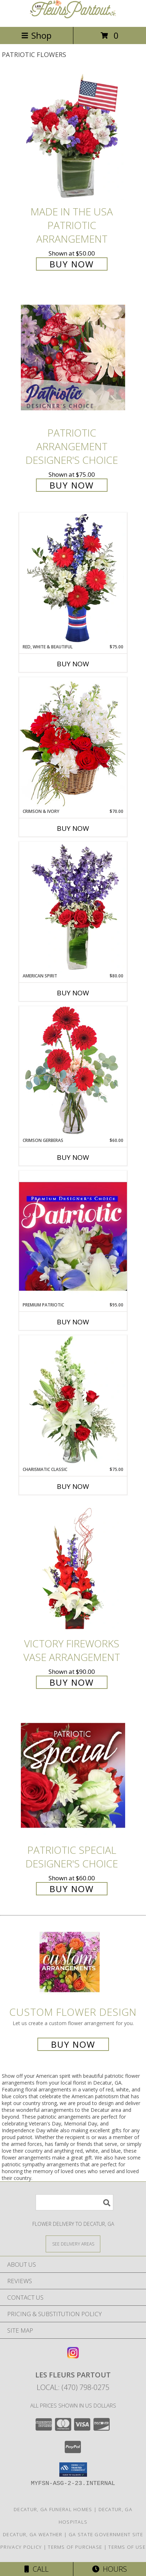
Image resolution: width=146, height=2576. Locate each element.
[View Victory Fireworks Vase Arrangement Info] (73, 1568)
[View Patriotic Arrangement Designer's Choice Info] (73, 357)
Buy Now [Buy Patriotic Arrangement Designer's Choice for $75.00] (72, 485)
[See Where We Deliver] (73, 2243)
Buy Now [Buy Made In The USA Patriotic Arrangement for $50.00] (72, 264)
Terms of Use (127, 2547)
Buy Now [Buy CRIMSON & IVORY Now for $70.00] (73, 828)
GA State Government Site (106, 2534)
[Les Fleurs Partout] (73, 16)
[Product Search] (74, 2202)
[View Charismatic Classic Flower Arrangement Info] (73, 1400)
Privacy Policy (21, 2547)
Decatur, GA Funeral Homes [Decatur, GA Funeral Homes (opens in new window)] (53, 2509)
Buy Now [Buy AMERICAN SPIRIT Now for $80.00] (73, 992)
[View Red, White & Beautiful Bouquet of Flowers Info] (73, 578)
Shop (36, 35)
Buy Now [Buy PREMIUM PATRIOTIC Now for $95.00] (73, 1322)
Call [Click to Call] (36, 2569)
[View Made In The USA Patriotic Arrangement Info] (73, 136)
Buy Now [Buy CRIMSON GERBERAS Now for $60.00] (73, 1157)
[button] (73, 2469)
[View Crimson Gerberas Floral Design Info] (73, 1071)
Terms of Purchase (75, 2547)
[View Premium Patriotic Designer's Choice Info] (73, 1236)
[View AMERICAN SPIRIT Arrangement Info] (73, 907)
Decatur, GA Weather (33, 2534)
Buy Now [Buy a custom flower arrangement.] (73, 2044)
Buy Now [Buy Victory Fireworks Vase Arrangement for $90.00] (72, 1682)
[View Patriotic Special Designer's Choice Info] (73, 1775)
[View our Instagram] (73, 2356)
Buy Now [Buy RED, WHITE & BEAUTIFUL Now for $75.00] (73, 663)
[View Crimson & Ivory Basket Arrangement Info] (73, 742)
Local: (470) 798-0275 (73, 2387)
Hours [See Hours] (109, 2569)
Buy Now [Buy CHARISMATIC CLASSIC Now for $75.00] (73, 1486)
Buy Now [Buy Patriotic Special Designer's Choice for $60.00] (72, 1889)
